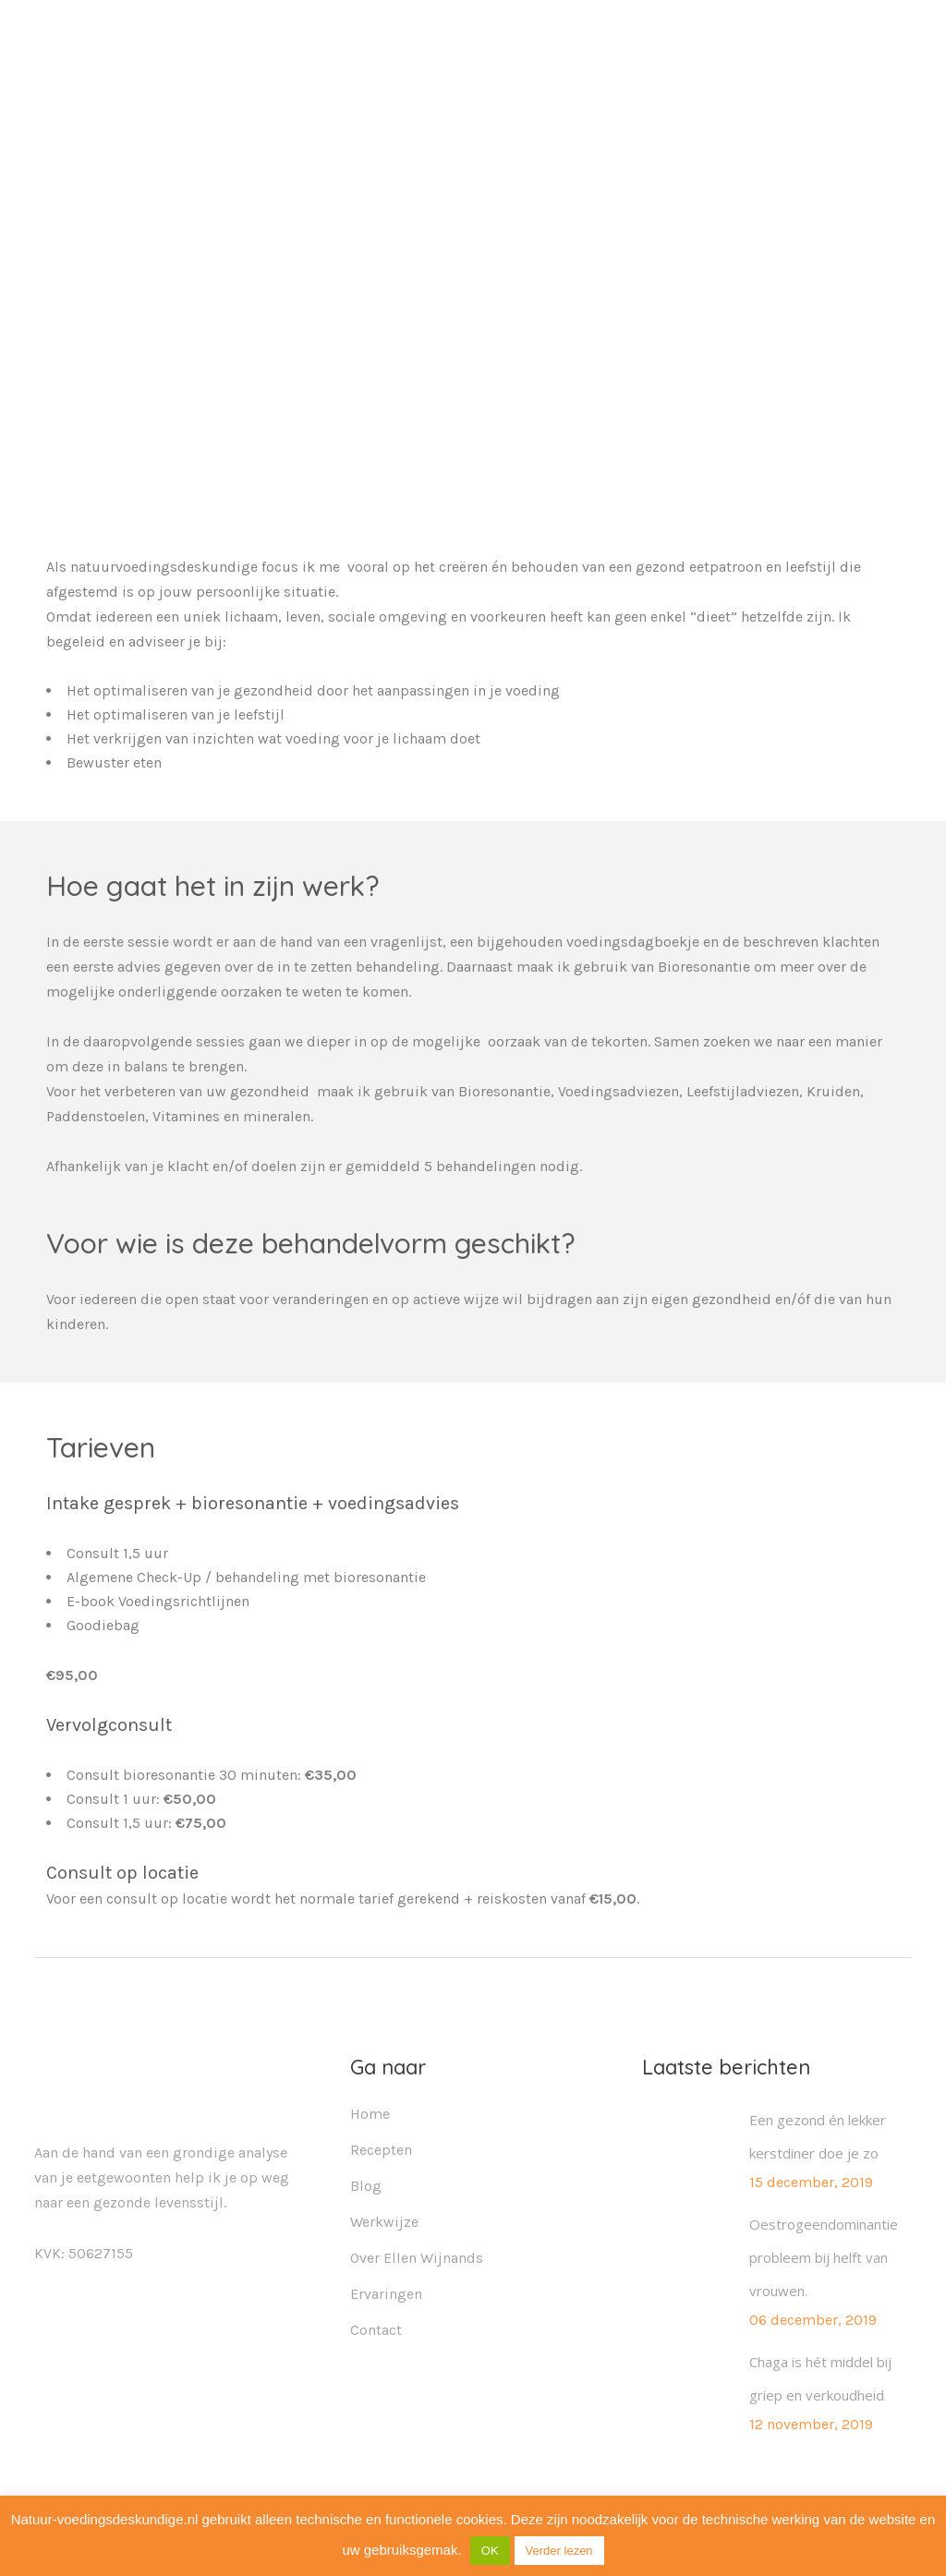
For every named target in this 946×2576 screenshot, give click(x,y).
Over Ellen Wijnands (416, 2258)
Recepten (381, 2150)
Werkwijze (384, 2222)
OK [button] (490, 2551)
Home (370, 2113)
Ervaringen (386, 2294)
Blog (366, 2186)
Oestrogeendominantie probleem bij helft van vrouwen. (823, 2257)
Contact (376, 2330)
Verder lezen (559, 2551)
